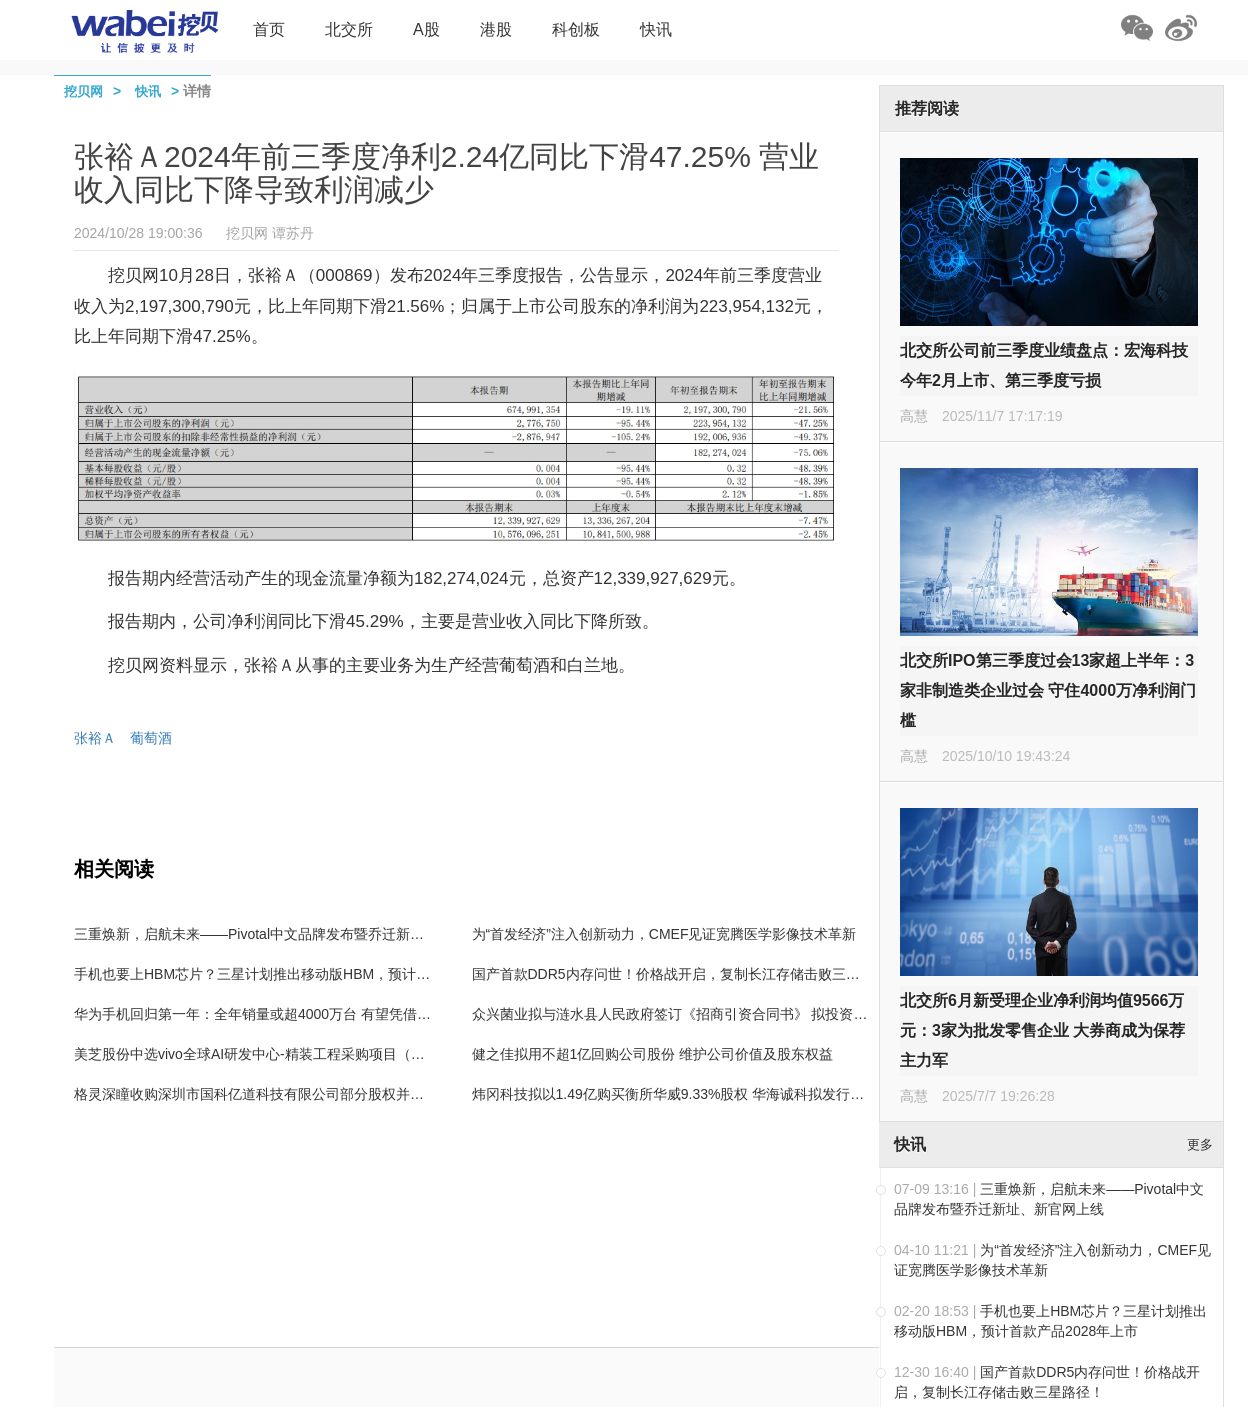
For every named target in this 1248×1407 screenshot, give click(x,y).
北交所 (349, 29)
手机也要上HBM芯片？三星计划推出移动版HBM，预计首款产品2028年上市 (309, 974)
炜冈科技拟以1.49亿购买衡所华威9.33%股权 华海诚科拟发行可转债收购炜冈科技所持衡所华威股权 (780, 1094)
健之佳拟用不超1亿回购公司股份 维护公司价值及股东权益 (653, 1054)
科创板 (576, 29)
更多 (1200, 1144)
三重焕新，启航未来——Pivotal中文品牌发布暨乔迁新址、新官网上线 (291, 934)
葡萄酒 (151, 738)
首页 (269, 29)
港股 (496, 29)
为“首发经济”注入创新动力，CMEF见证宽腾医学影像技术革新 (664, 934)
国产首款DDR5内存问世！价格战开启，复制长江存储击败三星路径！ (687, 974)
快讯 (656, 29)
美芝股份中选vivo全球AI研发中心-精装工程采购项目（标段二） (270, 1054)
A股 (426, 29)
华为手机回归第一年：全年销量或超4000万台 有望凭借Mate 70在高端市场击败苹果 (334, 1014)
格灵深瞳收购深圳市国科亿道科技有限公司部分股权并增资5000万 (278, 1094)
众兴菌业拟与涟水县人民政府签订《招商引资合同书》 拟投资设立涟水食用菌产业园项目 (747, 1014)
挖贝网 (83, 91)
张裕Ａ (95, 738)
